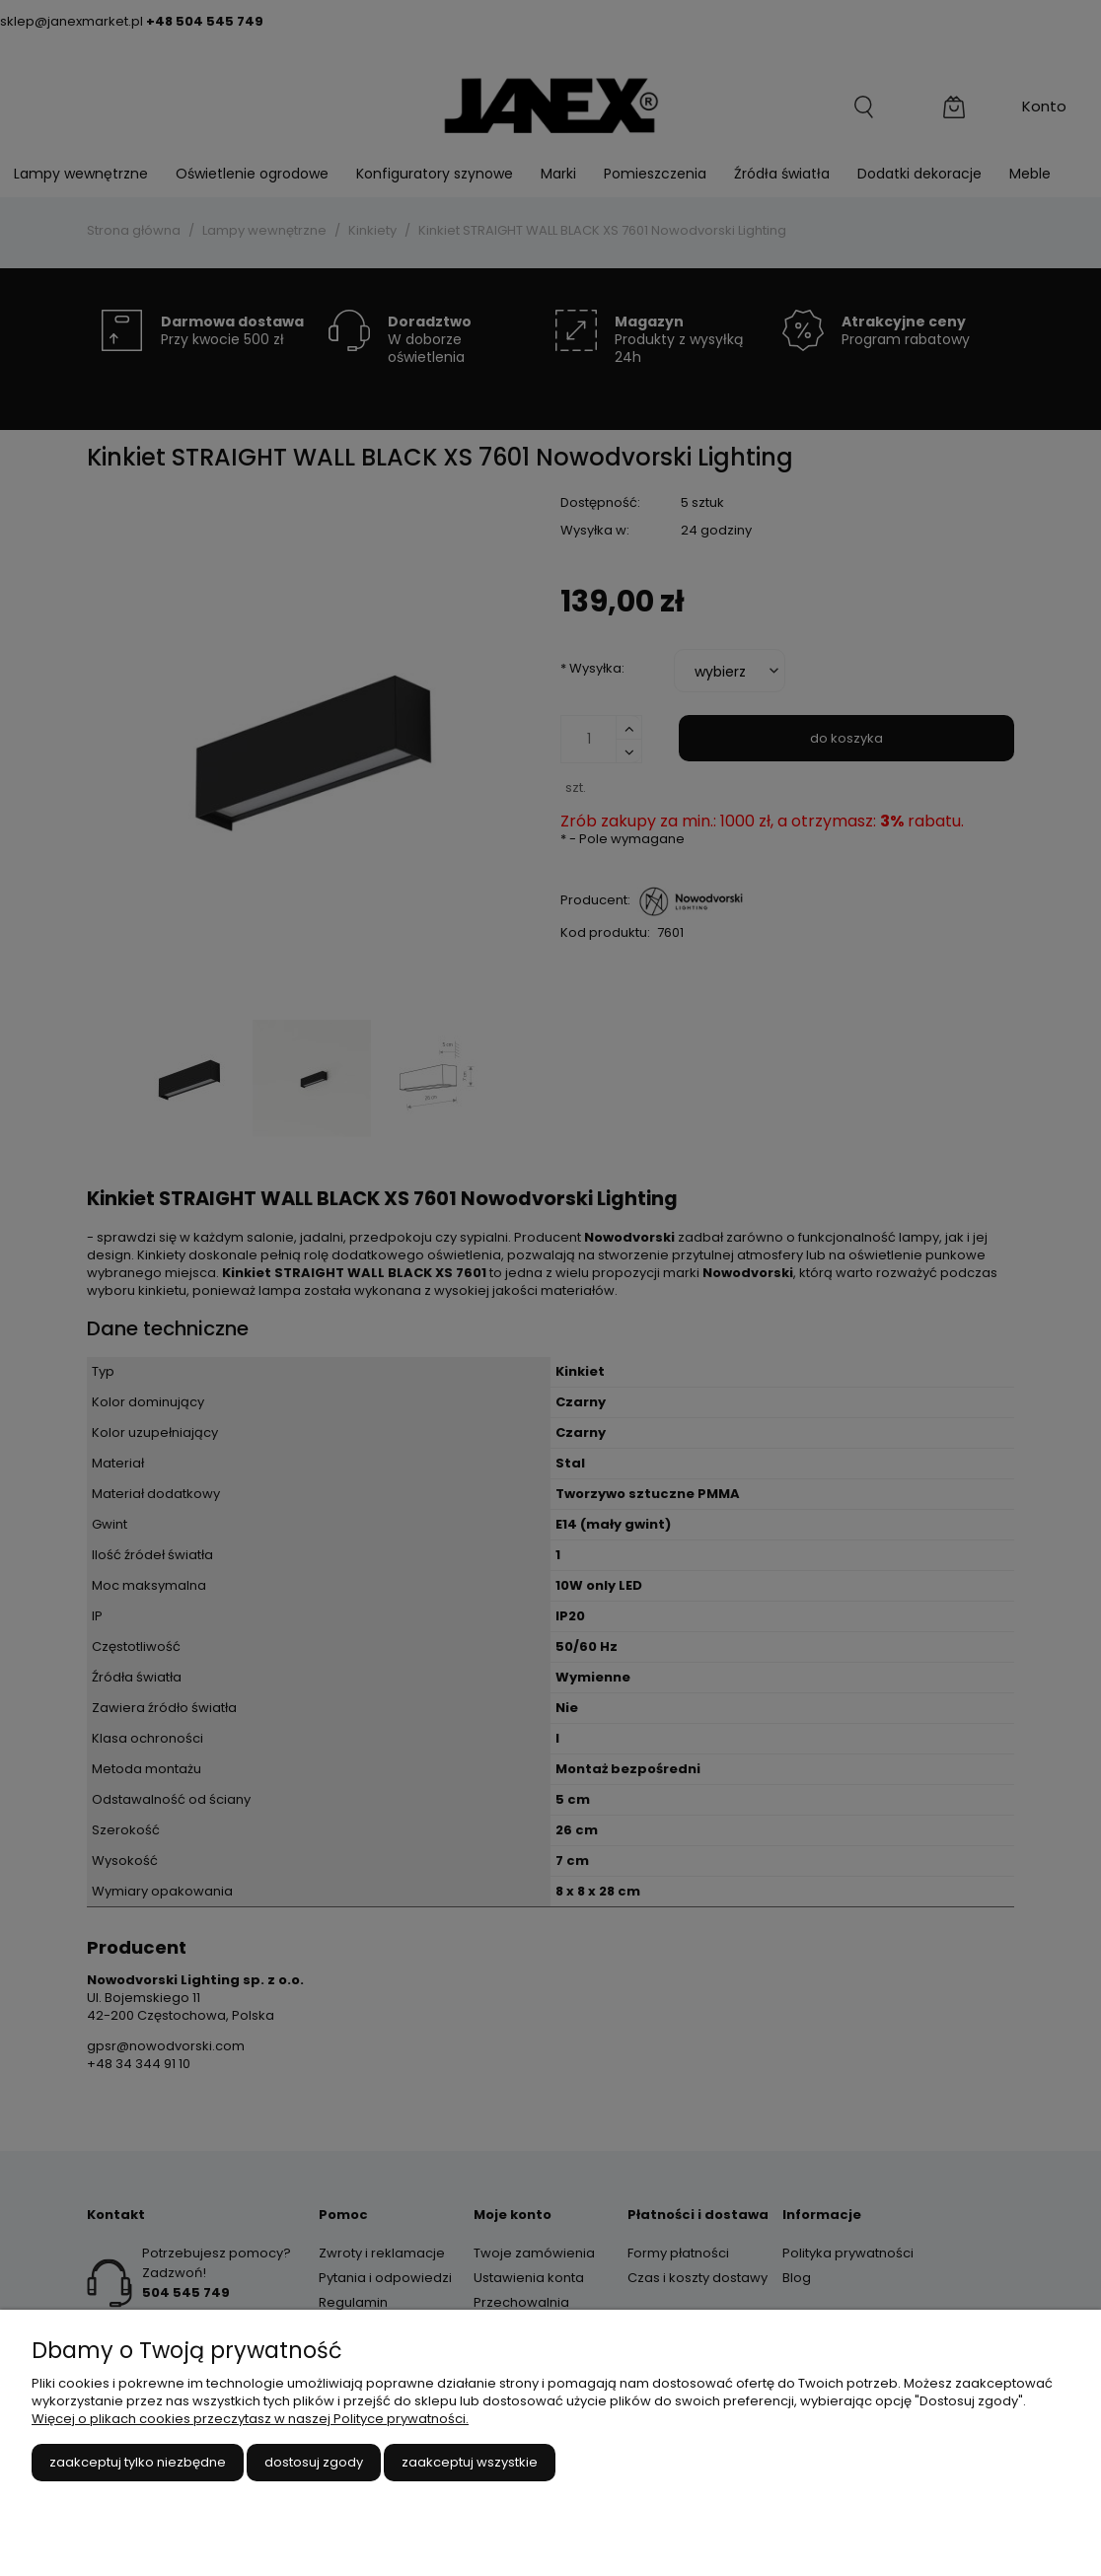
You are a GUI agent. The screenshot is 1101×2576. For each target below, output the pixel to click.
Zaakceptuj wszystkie (470, 2462)
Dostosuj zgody (313, 2462)
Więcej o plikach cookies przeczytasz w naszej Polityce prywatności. (250, 2418)
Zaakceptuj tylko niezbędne (137, 2462)
